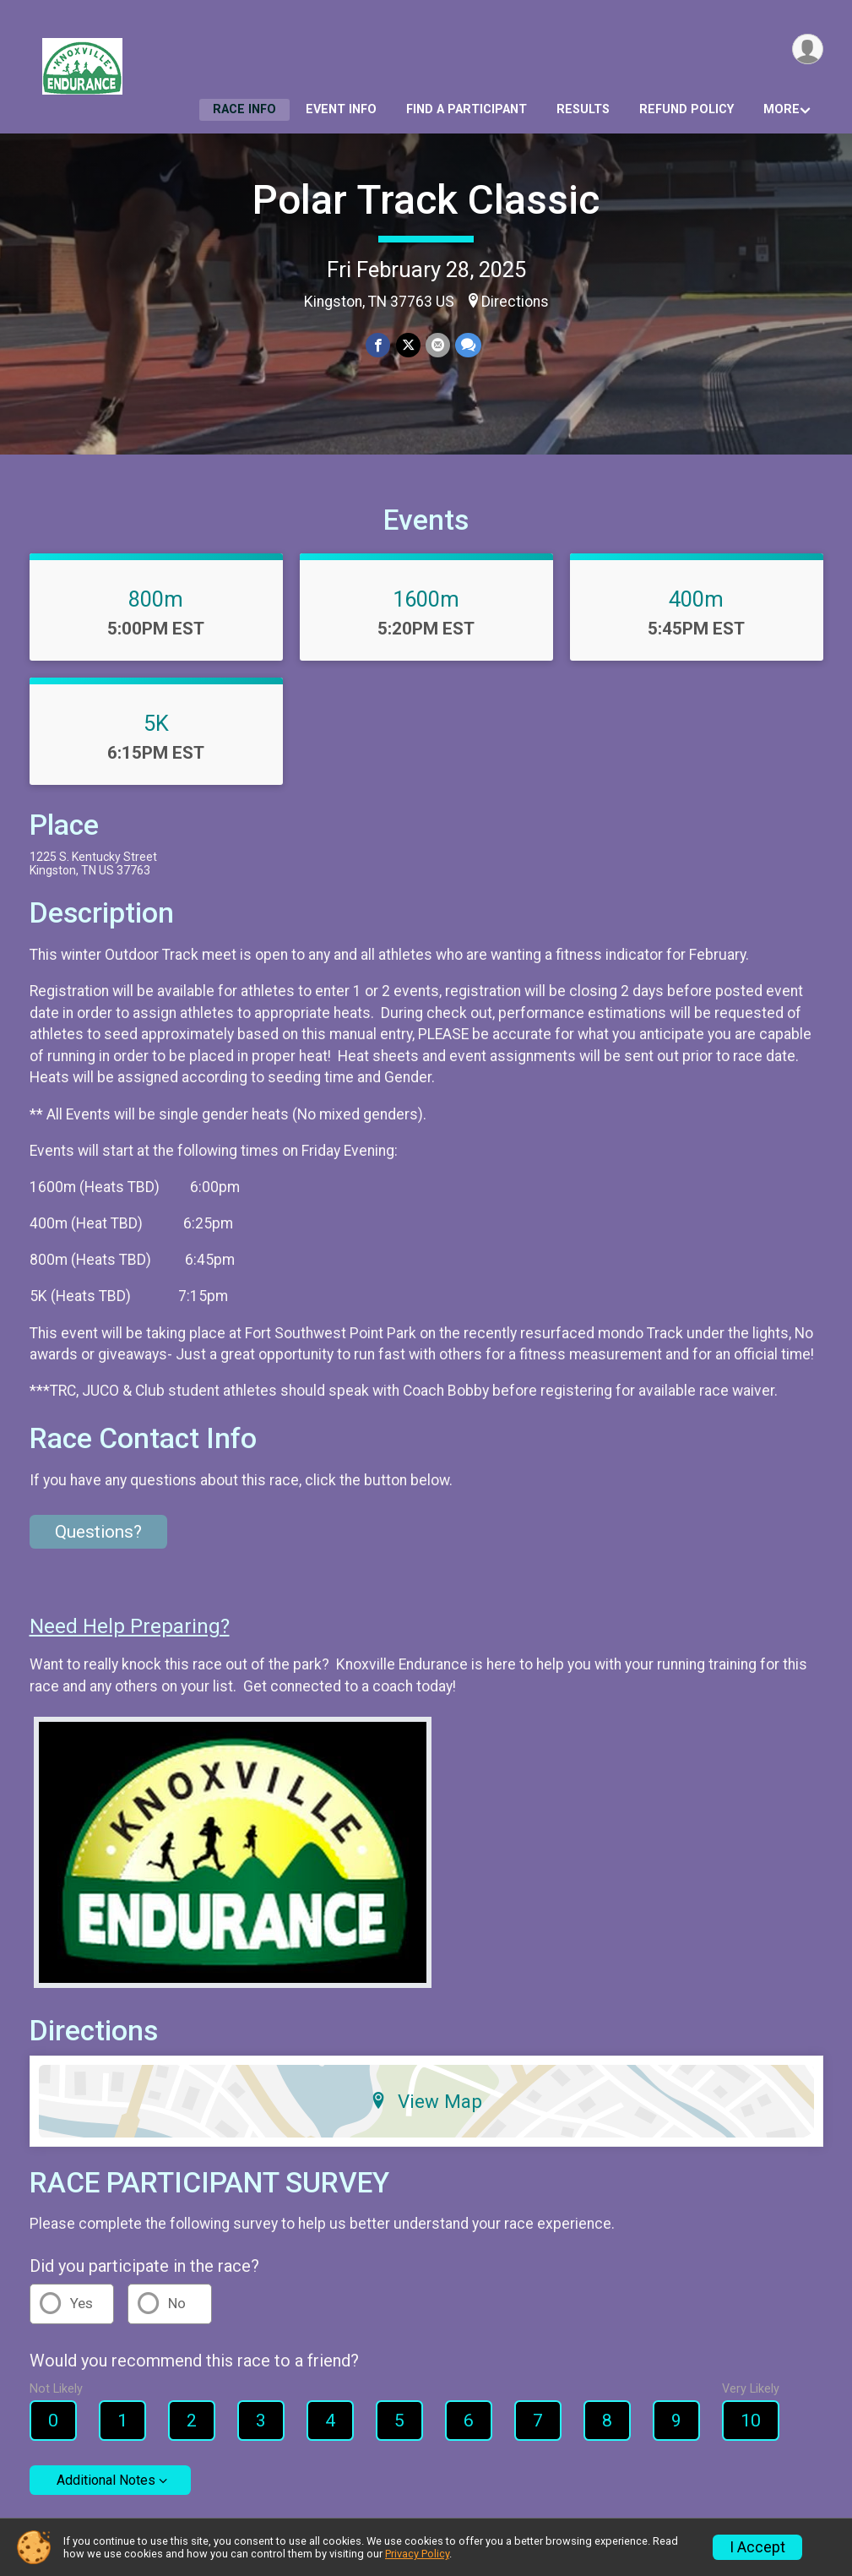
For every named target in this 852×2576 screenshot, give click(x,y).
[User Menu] (807, 49)
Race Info (244, 109)
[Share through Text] (468, 345)
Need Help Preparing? (130, 1626)
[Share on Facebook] (378, 345)
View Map (426, 2101)
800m (155, 599)
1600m (426, 599)
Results (583, 109)
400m (696, 599)
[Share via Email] (438, 345)
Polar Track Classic (426, 200)
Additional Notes (106, 2480)
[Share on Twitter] (408, 345)
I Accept (757, 2547)
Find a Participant (466, 109)
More (781, 109)
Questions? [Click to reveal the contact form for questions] (98, 1532)
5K (156, 723)
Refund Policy (686, 109)
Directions (515, 301)
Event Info (341, 109)
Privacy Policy (417, 2553)
